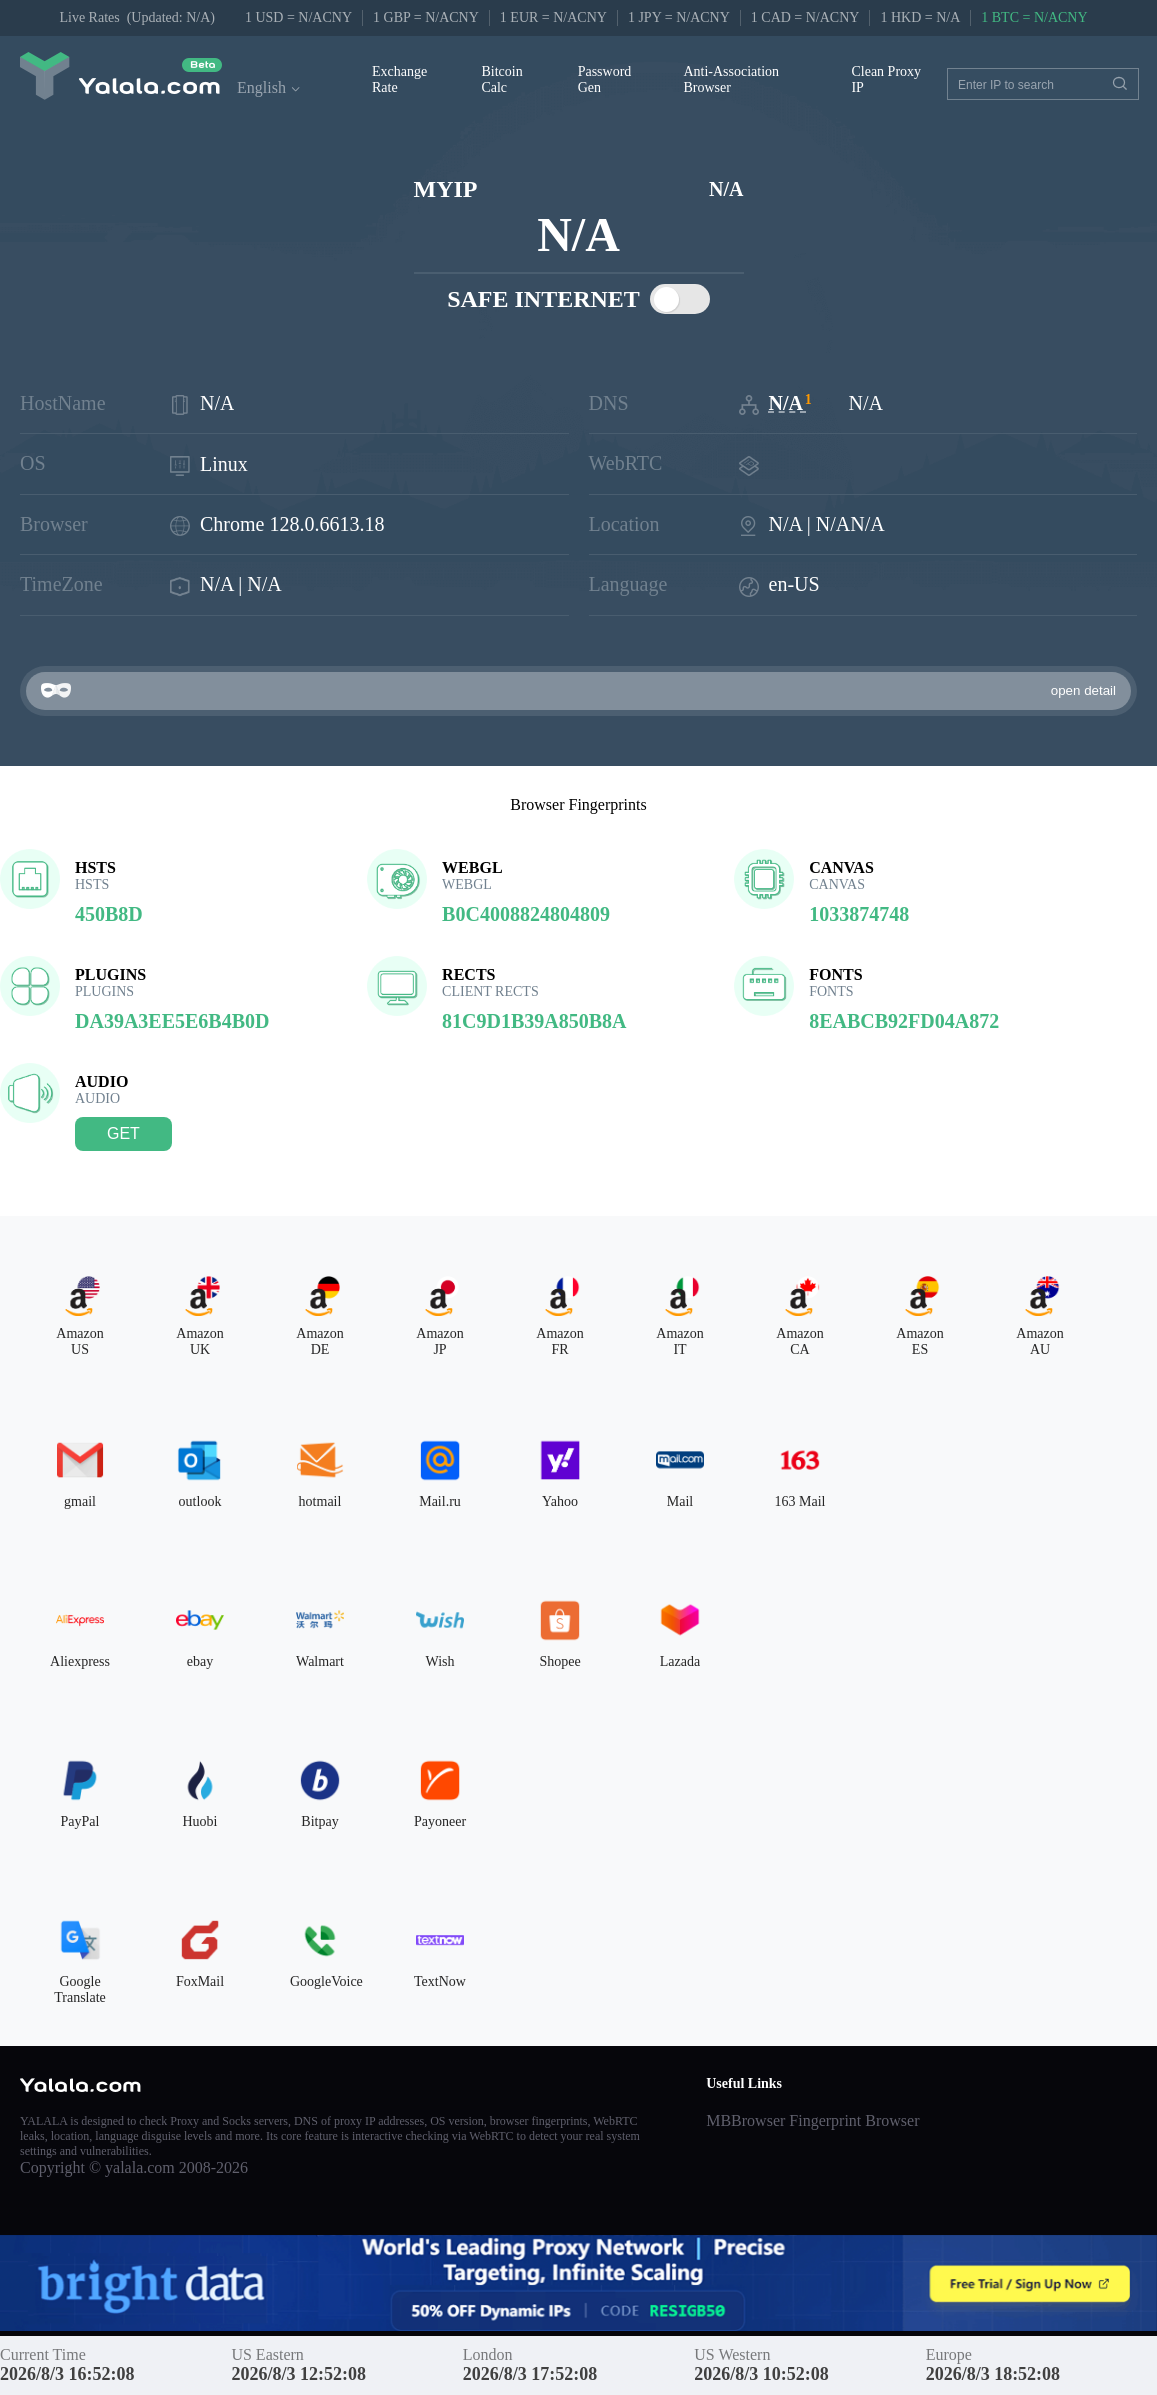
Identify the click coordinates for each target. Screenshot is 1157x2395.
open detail (1083, 690)
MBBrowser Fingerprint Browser (812, 2120)
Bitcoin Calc (501, 79)
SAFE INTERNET (578, 299)
